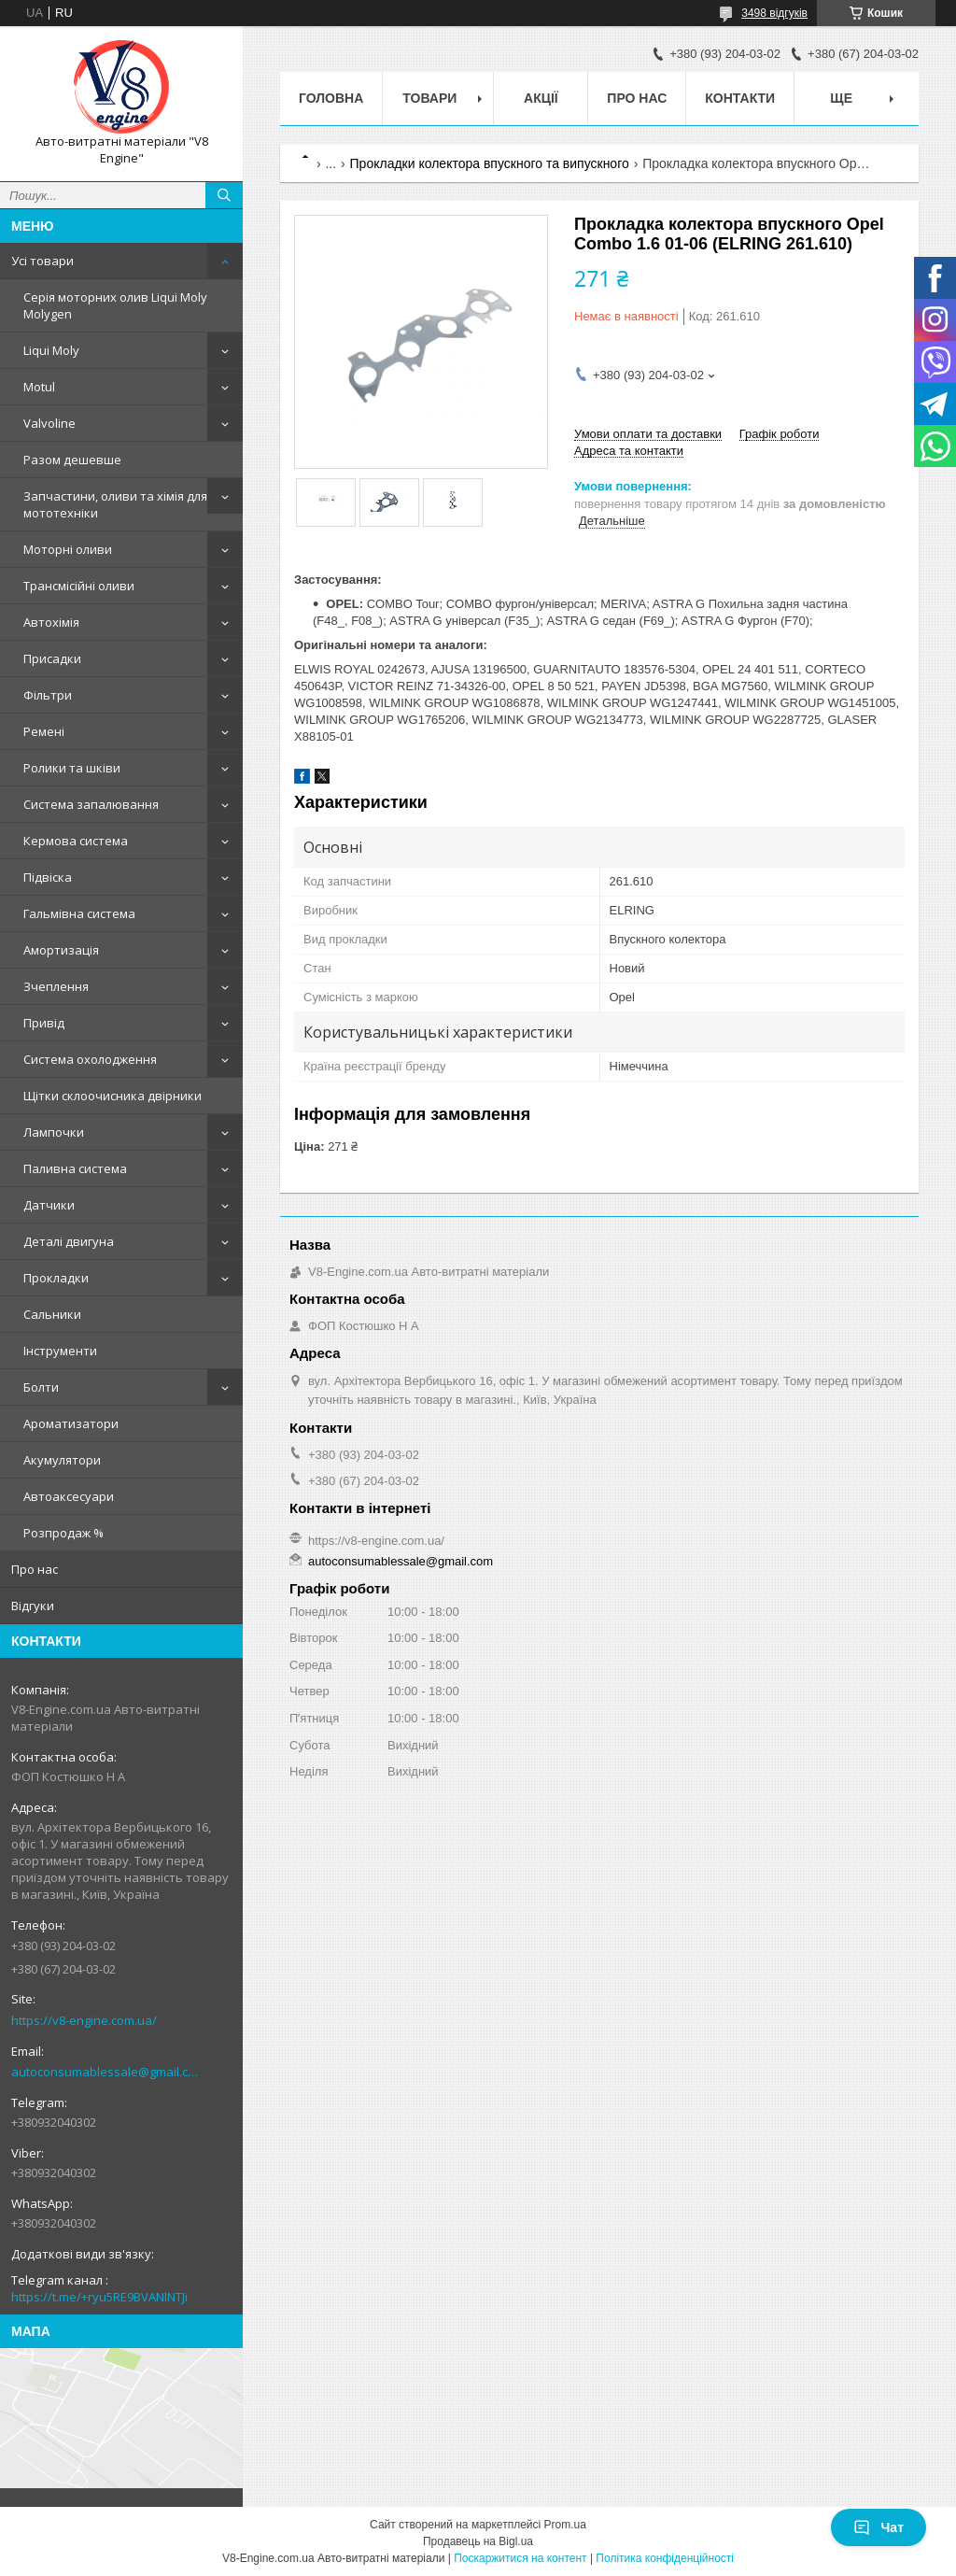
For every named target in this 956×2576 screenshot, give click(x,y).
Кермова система (75, 840)
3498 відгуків (774, 13)
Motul (39, 386)
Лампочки (53, 1132)
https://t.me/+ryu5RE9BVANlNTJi (99, 2296)
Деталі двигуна (68, 1241)
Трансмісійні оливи (78, 585)
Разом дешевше (72, 459)
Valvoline (49, 423)
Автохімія (51, 622)
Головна (331, 98)
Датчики (49, 1204)
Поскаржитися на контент (520, 2558)
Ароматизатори (71, 1423)
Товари (429, 98)
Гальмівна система (79, 913)
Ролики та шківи (71, 767)
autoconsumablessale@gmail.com (107, 2071)
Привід (43, 1022)
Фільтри (47, 694)
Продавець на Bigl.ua (478, 2541)
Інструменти (60, 1350)
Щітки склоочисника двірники (112, 1095)
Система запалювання (91, 804)
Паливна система (75, 1168)
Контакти (740, 98)
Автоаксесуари (68, 1496)
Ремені (43, 731)
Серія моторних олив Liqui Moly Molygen (115, 305)
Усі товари (42, 260)
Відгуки (32, 1605)
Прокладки (56, 1277)
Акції (541, 98)
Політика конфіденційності (665, 2558)
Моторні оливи (67, 549)
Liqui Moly (51, 350)
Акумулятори (62, 1459)
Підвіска (47, 877)
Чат (878, 2527)
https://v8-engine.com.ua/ (84, 2020)
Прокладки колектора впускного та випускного (489, 163)
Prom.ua (565, 2524)
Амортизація (61, 949)
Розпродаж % (63, 1532)
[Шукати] (224, 195)
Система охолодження (90, 1059)
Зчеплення (56, 986)
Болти (41, 1387)
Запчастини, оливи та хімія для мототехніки (115, 504)
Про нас (34, 1569)
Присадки (52, 658)
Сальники (52, 1314)
